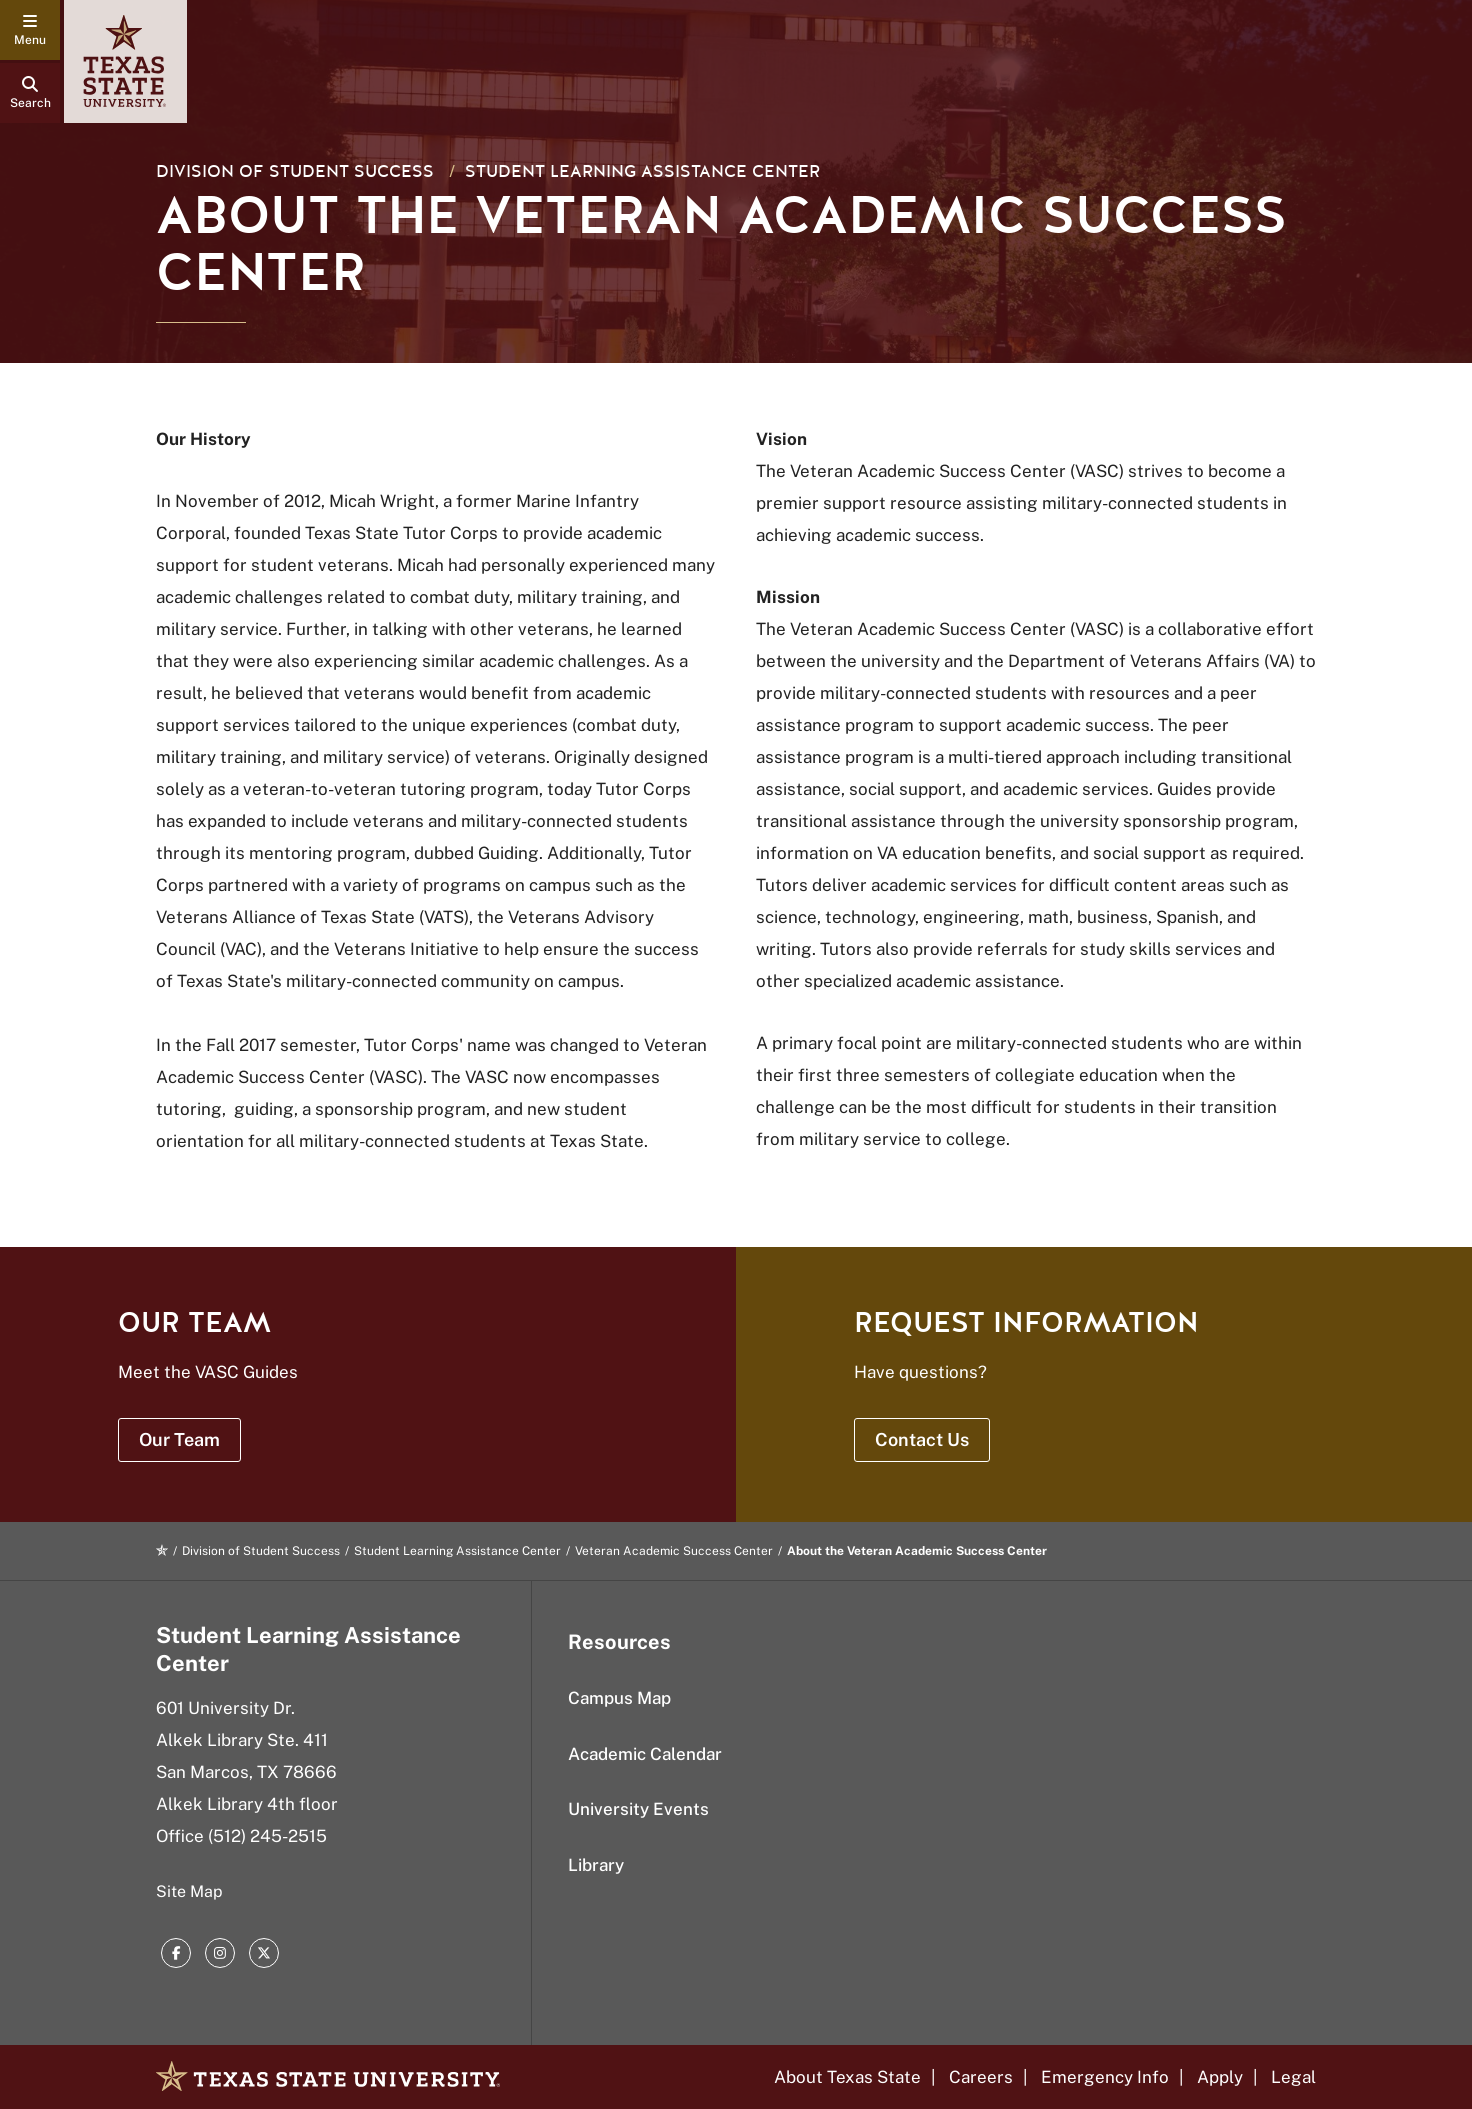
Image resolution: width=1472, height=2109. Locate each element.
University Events (638, 1809)
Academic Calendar (645, 1754)
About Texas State (847, 2077)
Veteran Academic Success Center (674, 1551)
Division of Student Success (295, 171)
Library (596, 1865)
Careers (981, 2077)
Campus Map (619, 1698)
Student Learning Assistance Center (642, 171)
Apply (1220, 2077)
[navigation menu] (30, 30)
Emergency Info (1105, 2077)
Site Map (189, 1891)
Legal (1293, 2077)
